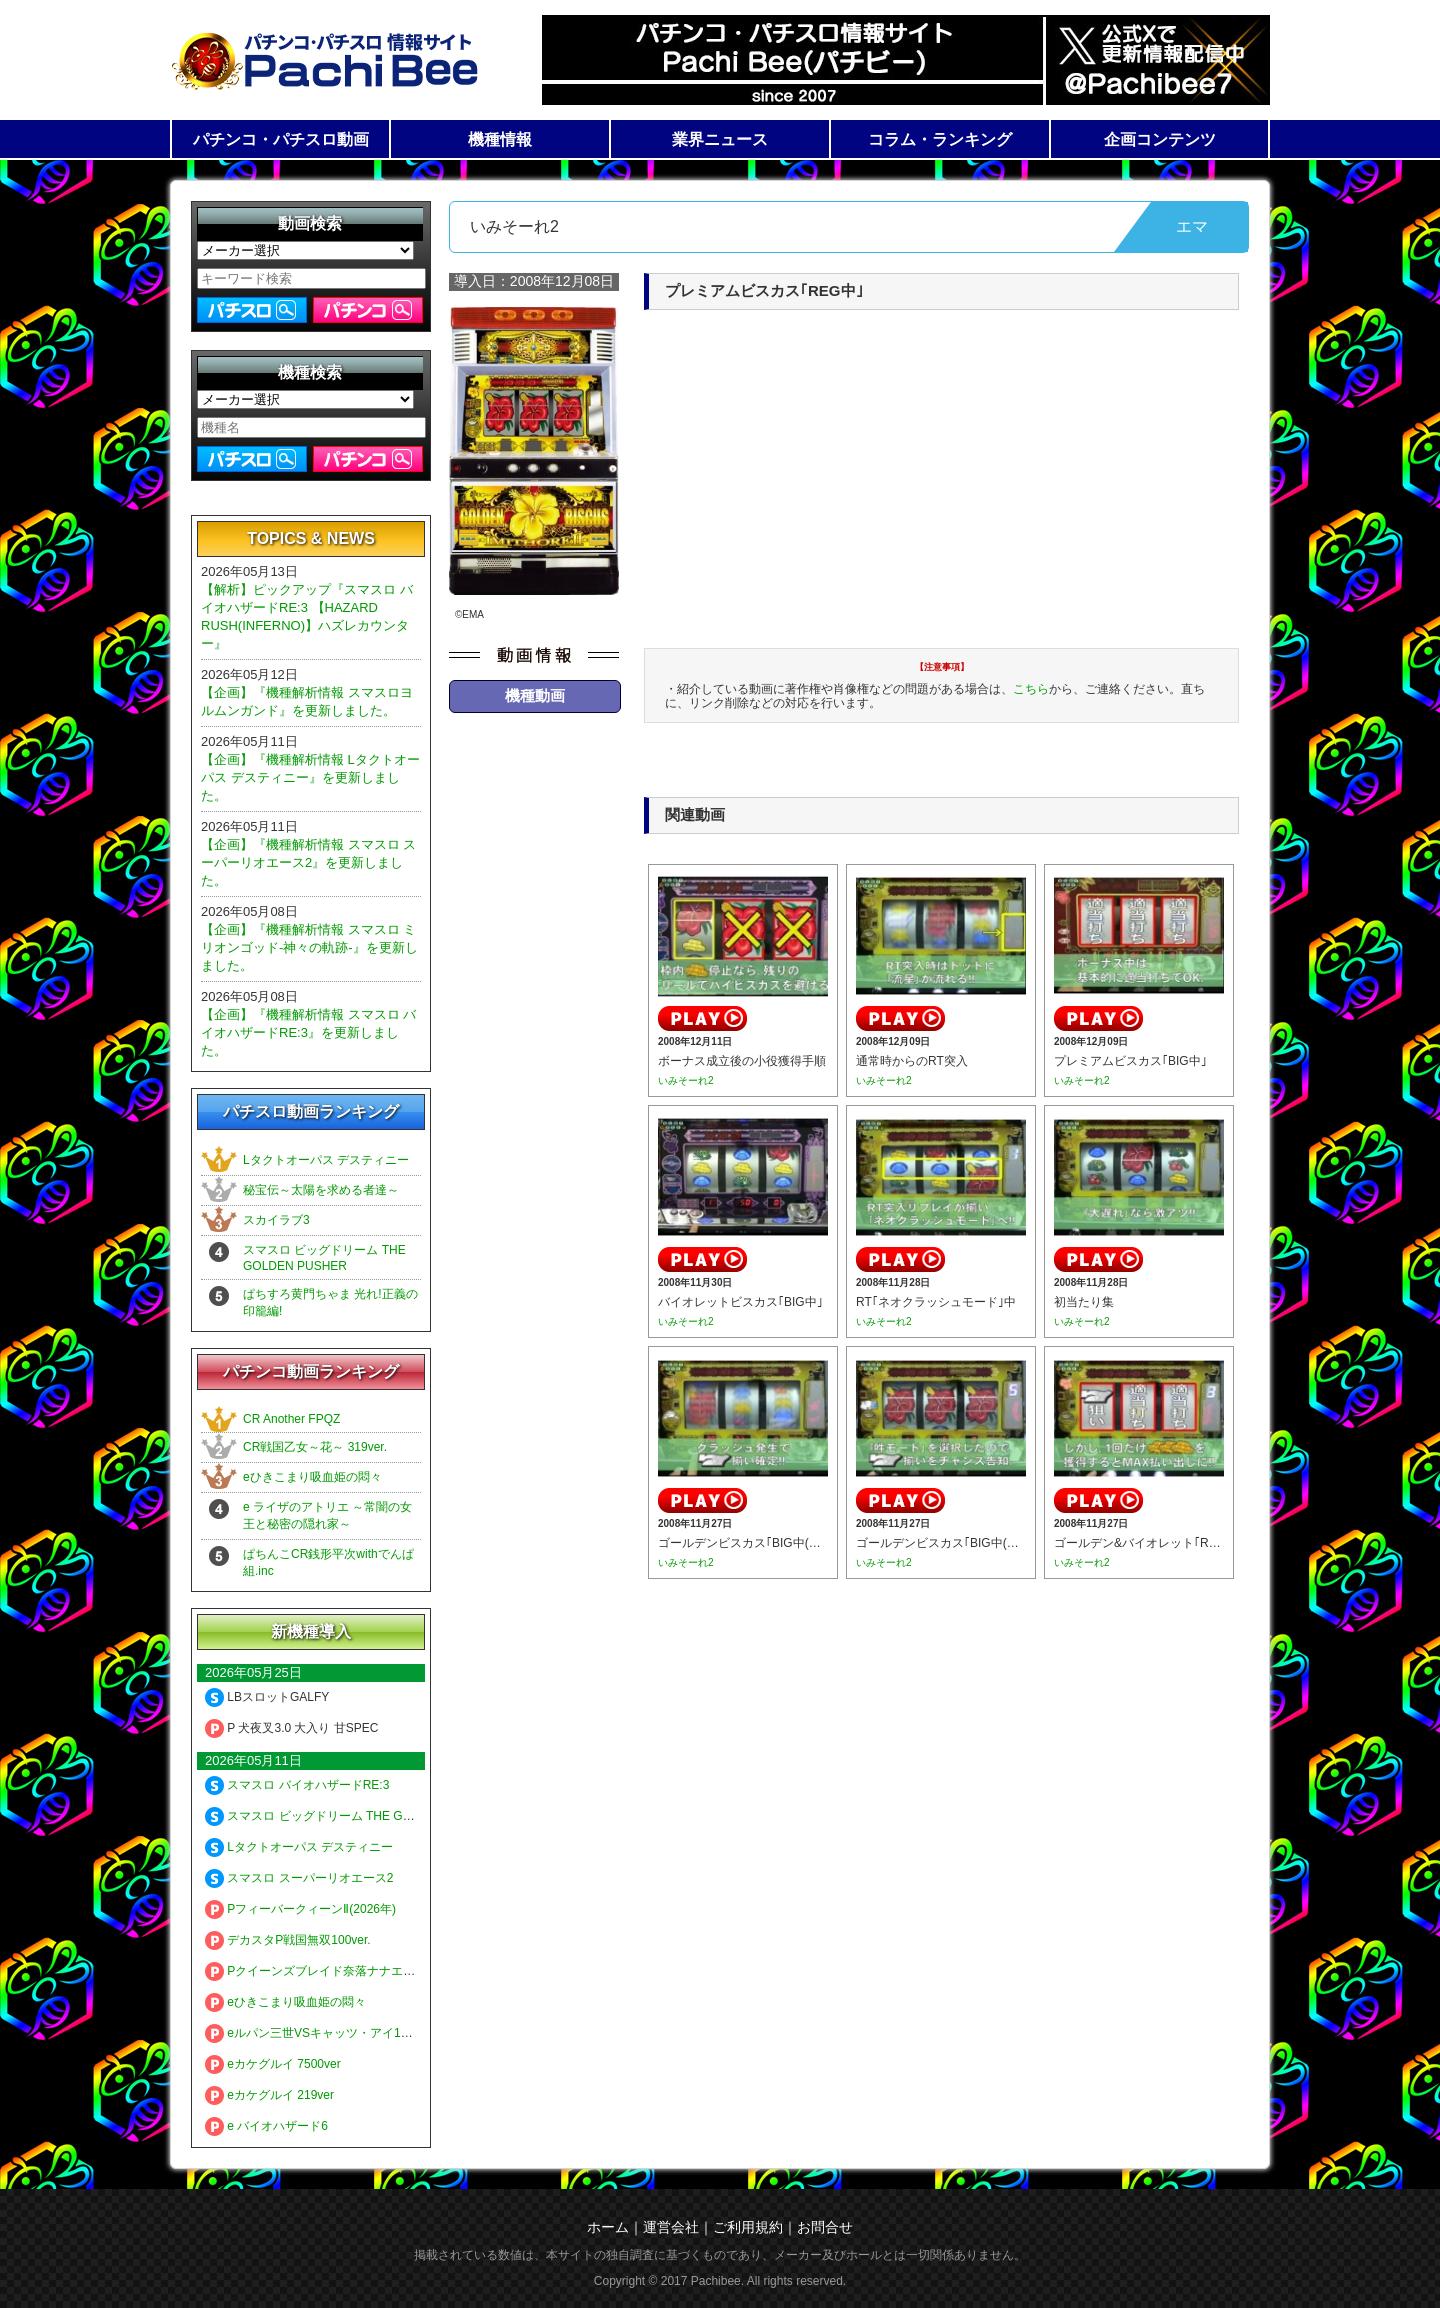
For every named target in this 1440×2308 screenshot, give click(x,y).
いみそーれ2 (686, 1080)
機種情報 (500, 139)
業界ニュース (720, 139)
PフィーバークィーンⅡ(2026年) (300, 1909)
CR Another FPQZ (291, 1419)
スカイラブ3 (276, 1220)
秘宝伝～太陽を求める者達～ (321, 1190)
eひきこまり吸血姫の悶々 (312, 1477)
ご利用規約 (748, 2227)
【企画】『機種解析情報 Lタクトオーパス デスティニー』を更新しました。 (310, 777)
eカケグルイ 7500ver (273, 2064)
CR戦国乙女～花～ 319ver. (315, 1447)
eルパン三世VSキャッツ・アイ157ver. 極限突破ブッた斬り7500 (388, 2033)
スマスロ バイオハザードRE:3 (297, 1785)
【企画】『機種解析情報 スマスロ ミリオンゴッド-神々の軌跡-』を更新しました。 (309, 947)
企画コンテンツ (1160, 139)
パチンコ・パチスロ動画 (281, 139)
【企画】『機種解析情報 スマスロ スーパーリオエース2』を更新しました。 (308, 862)
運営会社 (671, 2227)
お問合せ (825, 2227)
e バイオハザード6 (266, 2126)
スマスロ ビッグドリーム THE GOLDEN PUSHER (351, 1816)
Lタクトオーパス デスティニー (326, 1160)
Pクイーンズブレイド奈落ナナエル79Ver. (327, 1971)
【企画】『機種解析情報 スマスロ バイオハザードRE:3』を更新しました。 (308, 1032)
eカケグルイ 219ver (269, 2095)
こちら (1031, 689)
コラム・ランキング (940, 139)
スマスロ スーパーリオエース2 (299, 1878)
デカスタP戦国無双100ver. (288, 1940)
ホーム (608, 2227)
